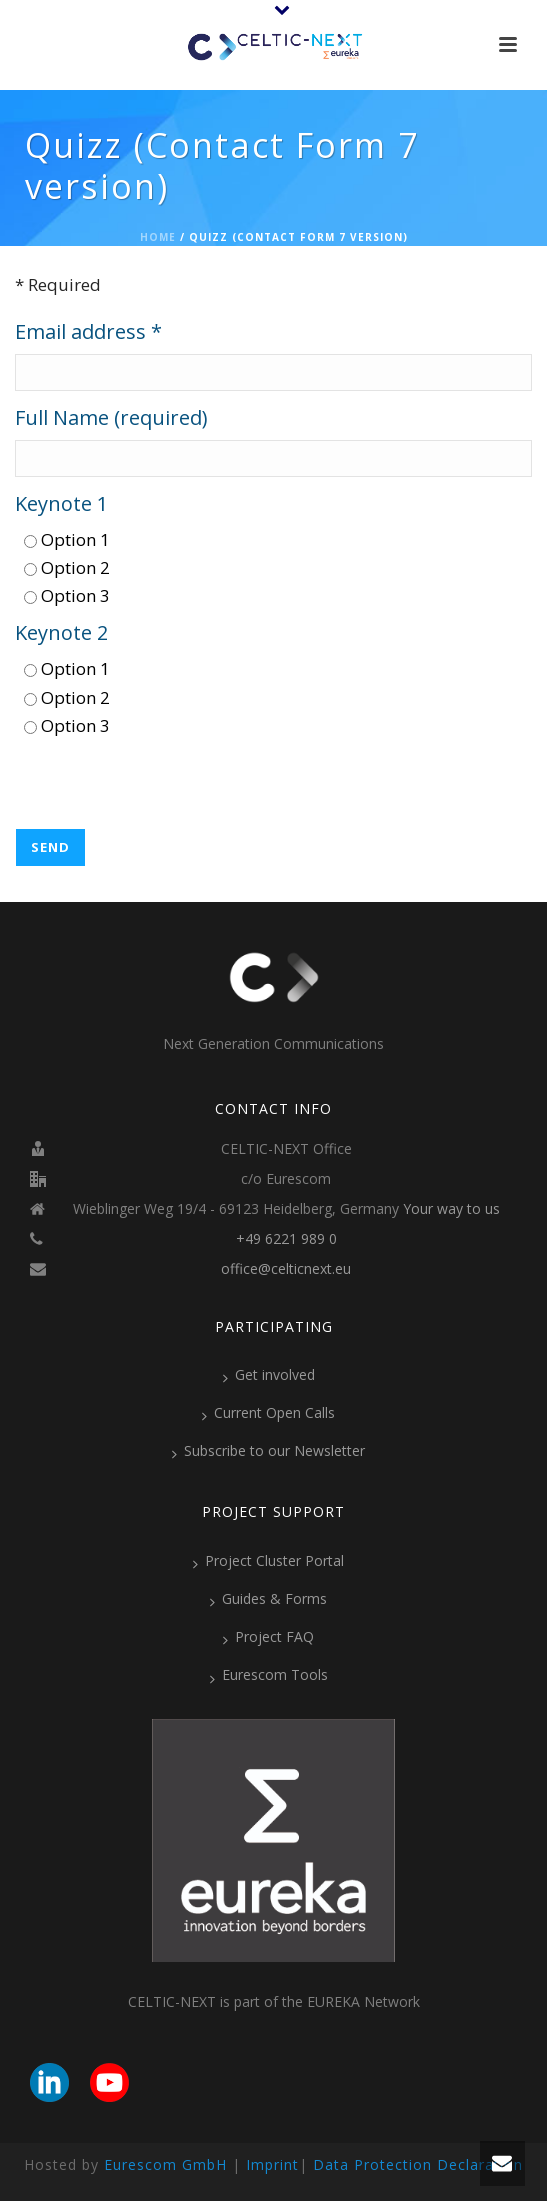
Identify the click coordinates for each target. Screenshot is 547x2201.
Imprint (272, 2164)
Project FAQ (268, 1637)
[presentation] (167, 789)
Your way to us (451, 1209)
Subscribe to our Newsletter (268, 1451)
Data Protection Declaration (418, 2164)
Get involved (269, 1375)
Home (158, 237)
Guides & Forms (268, 1599)
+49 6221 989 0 (286, 1239)
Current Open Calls (268, 1413)
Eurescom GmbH (165, 2164)
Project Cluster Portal (268, 1561)
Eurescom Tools (269, 1675)
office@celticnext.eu (286, 1269)
